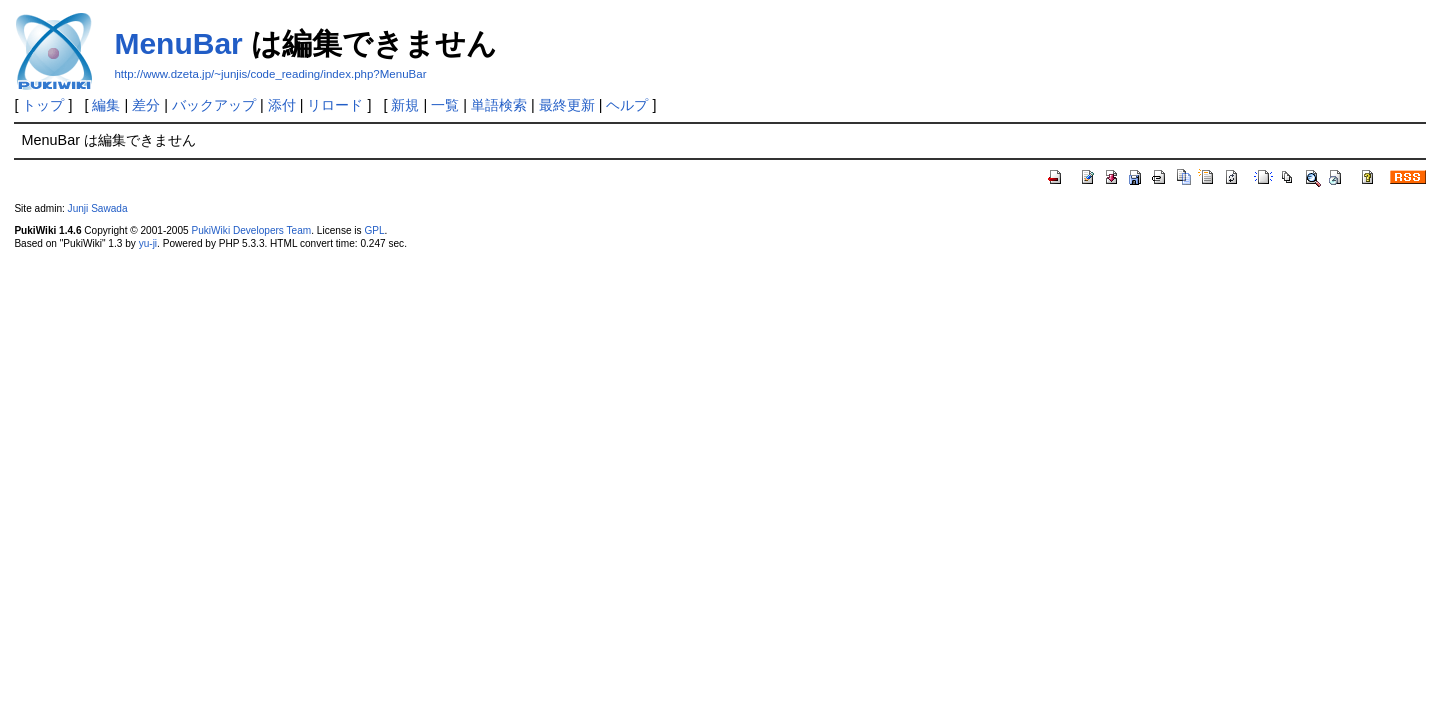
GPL (374, 230)
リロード (335, 105)
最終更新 (567, 105)
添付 (282, 105)
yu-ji (148, 243)
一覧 (445, 105)
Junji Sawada (98, 208)
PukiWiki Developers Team (252, 230)
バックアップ (214, 105)
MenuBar (178, 43)
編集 (106, 105)
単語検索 (499, 105)
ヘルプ (627, 105)
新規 (405, 105)
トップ (43, 105)
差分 (146, 105)
